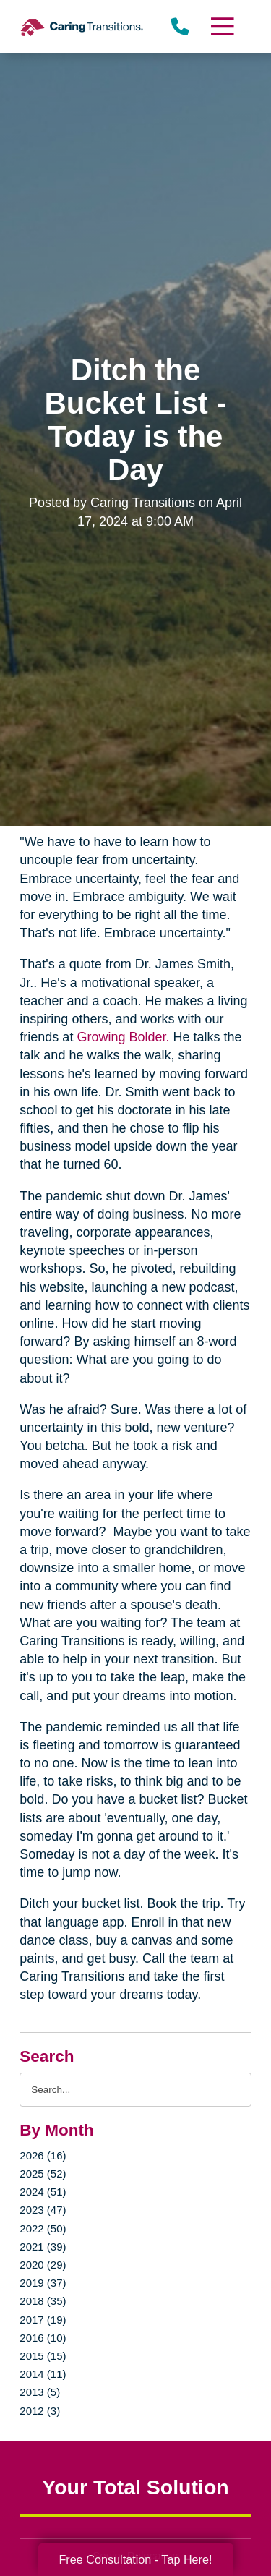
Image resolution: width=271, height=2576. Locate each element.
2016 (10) (43, 2338)
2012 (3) (40, 2411)
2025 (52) (43, 2173)
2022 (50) (43, 2228)
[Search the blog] (135, 2090)
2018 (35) (43, 2301)
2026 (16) (43, 2155)
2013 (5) (40, 2392)
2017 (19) (43, 2319)
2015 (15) (43, 2356)
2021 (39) (43, 2246)
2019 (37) (43, 2283)
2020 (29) (43, 2265)
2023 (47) (43, 2210)
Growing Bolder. (123, 1037)
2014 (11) (43, 2374)
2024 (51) (43, 2191)
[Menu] (221, 26)
